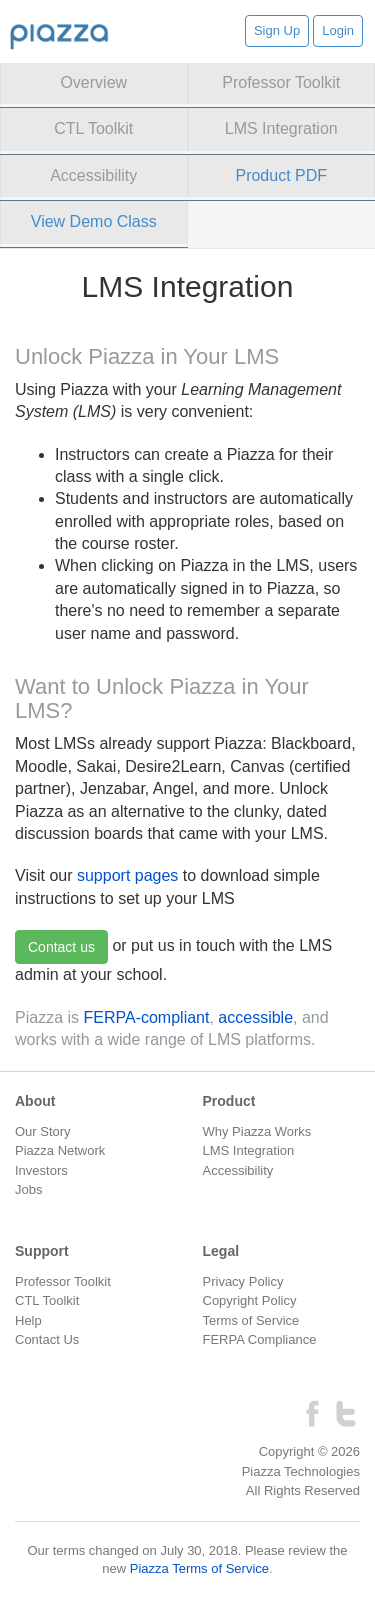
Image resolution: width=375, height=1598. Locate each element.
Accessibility (93, 175)
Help (28, 1320)
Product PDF (281, 175)
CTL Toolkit (93, 128)
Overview (93, 82)
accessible (255, 1017)
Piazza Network (60, 1150)
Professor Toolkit (281, 82)
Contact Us (47, 1339)
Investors (41, 1170)
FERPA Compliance (260, 1339)
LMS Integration (281, 128)
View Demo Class (94, 221)
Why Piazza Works (257, 1131)
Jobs (28, 1189)
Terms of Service (251, 1320)
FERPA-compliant (146, 1017)
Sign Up (277, 30)
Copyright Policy (250, 1300)
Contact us (61, 947)
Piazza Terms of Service (199, 1568)
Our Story (43, 1131)
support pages (127, 875)
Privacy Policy (243, 1281)
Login (338, 30)
